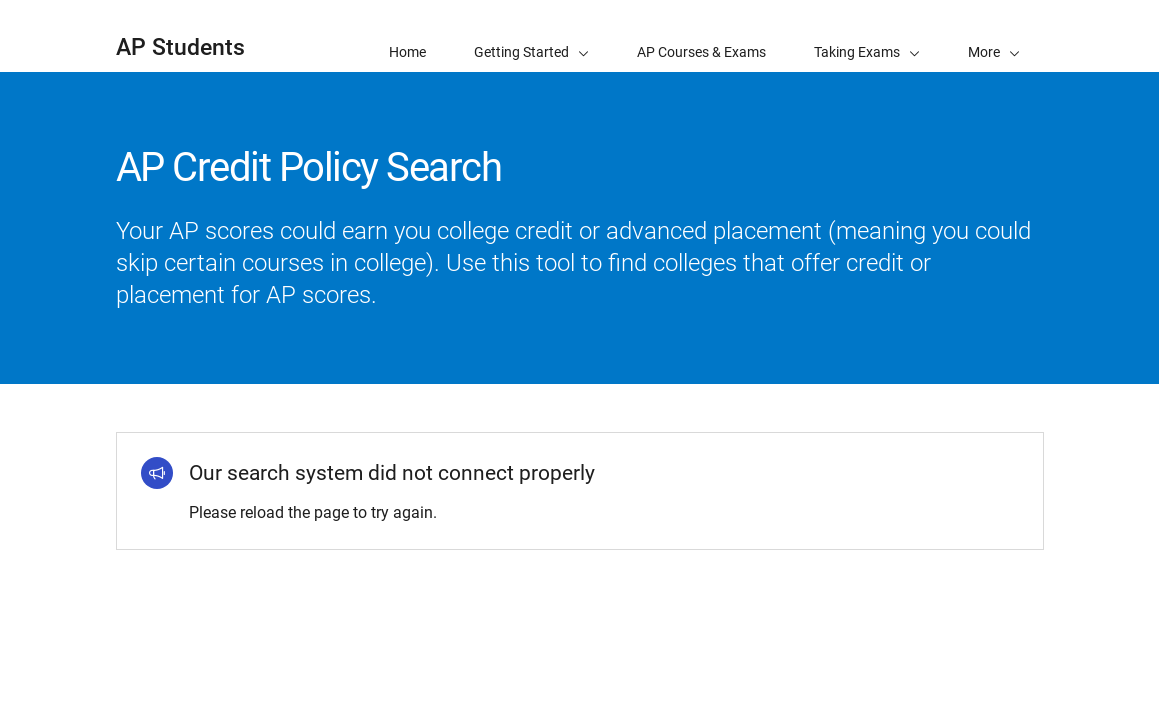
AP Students (180, 47)
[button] (994, 36)
